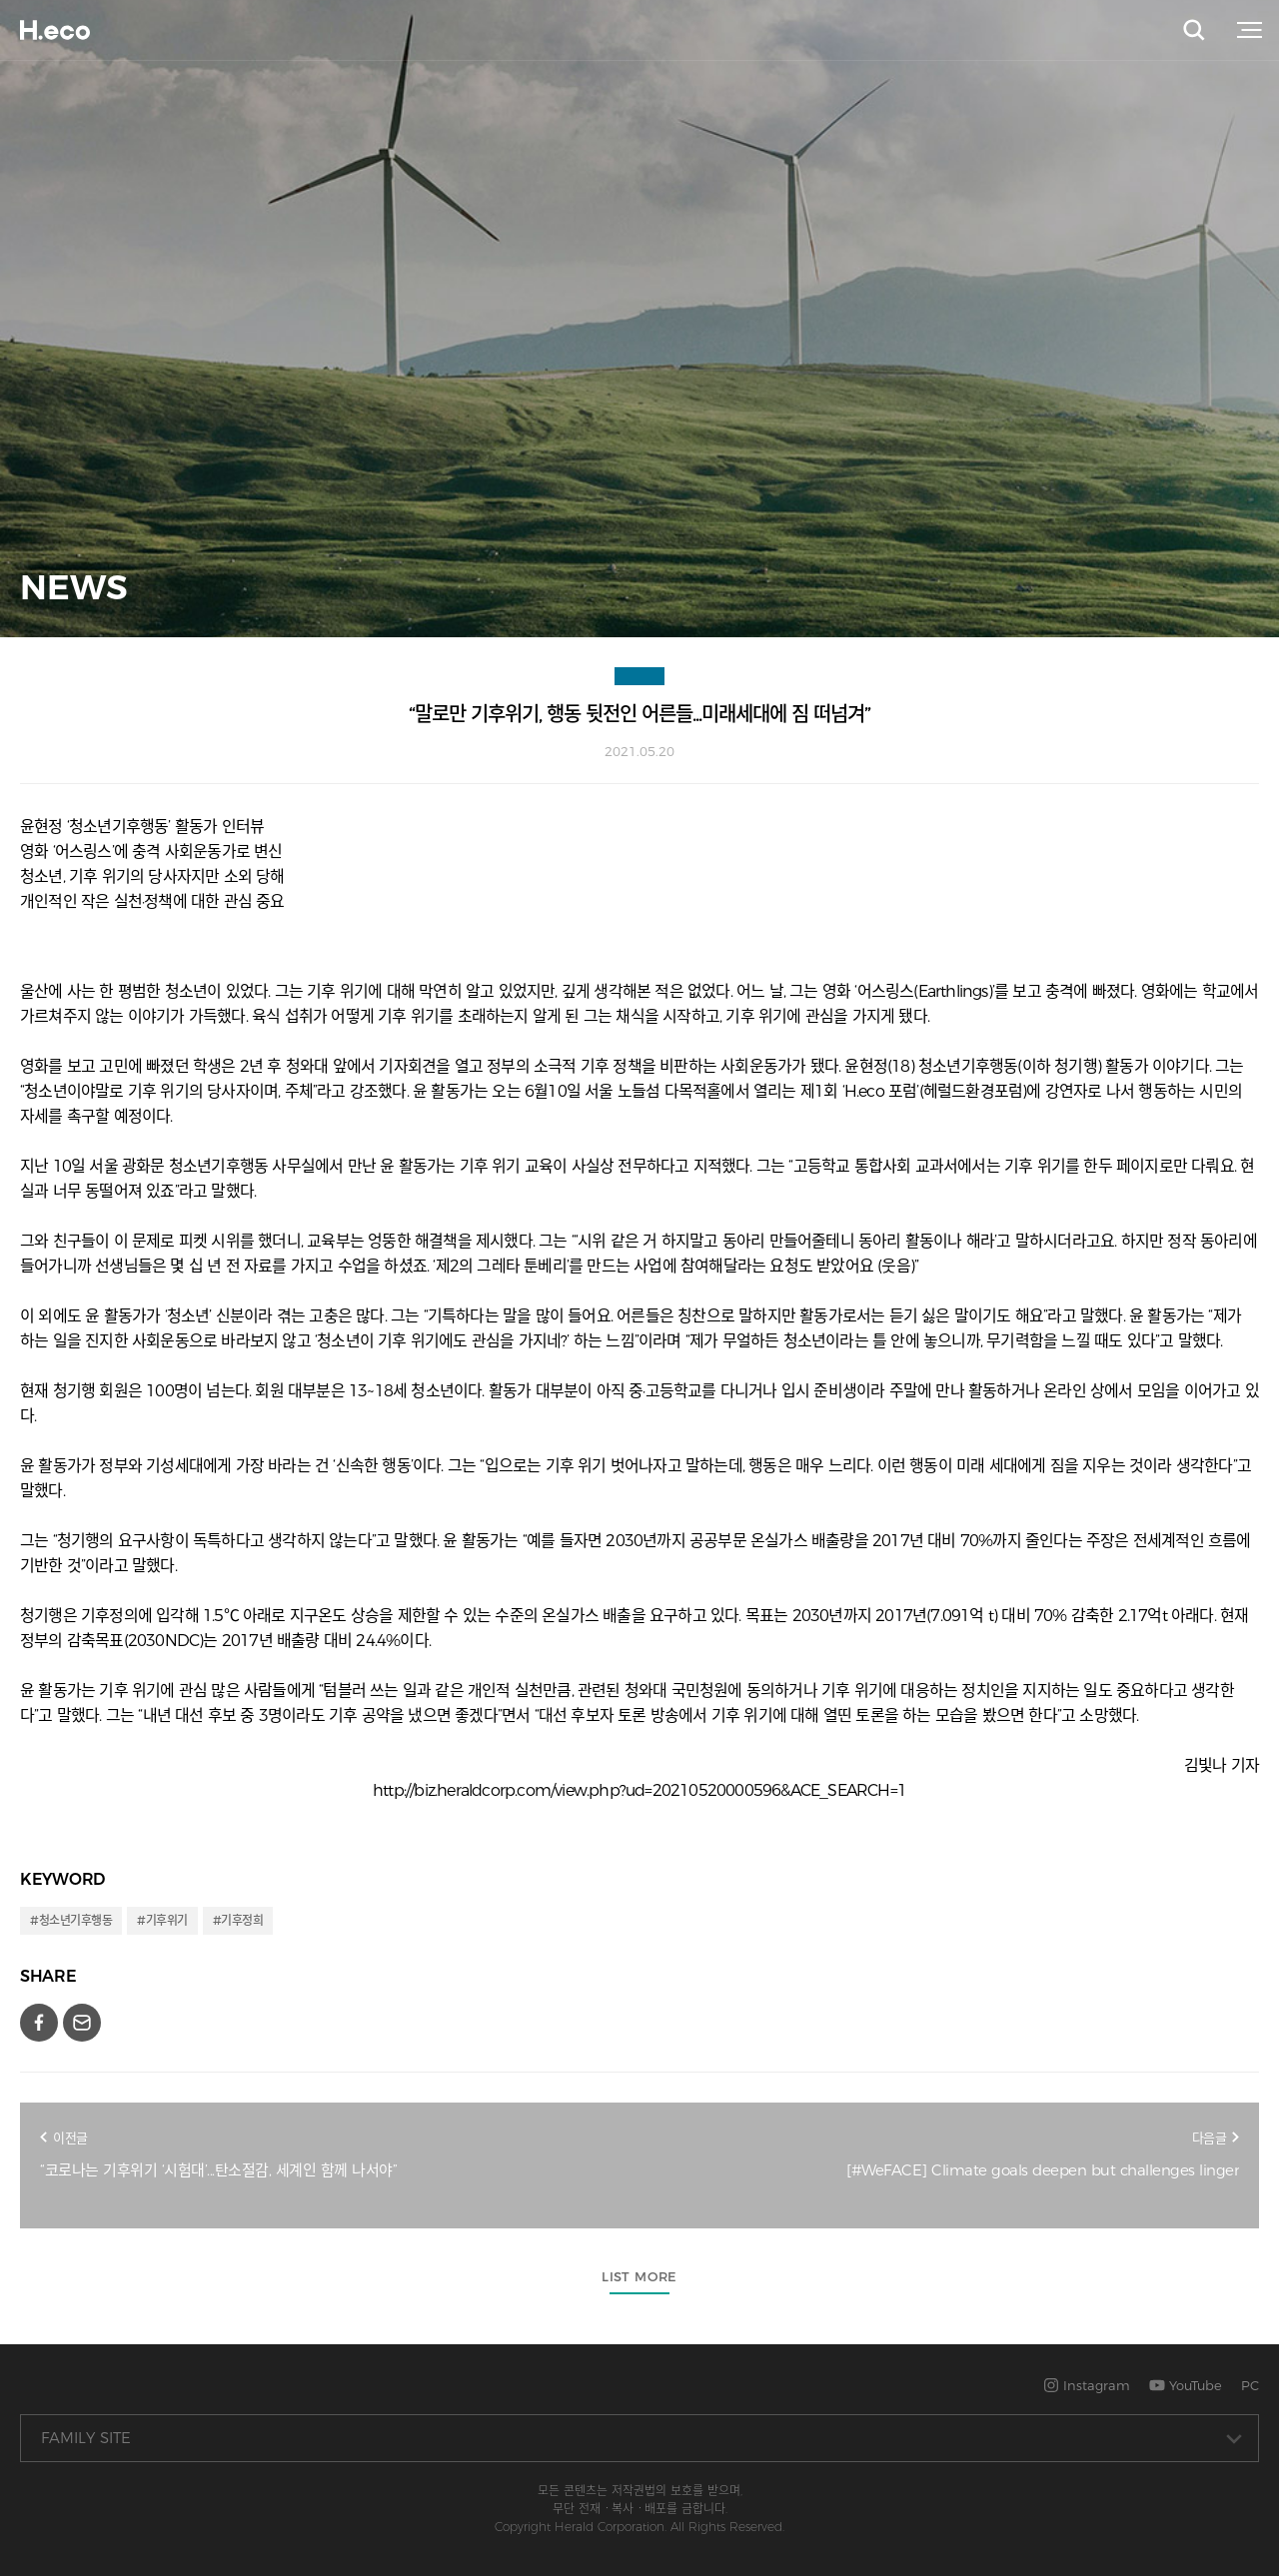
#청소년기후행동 (71, 1920)
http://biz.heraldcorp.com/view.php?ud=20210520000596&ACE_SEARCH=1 (639, 1790)
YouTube (1185, 2385)
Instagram (1086, 2385)
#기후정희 (238, 1920)
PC (1250, 2385)
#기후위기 (162, 1920)
